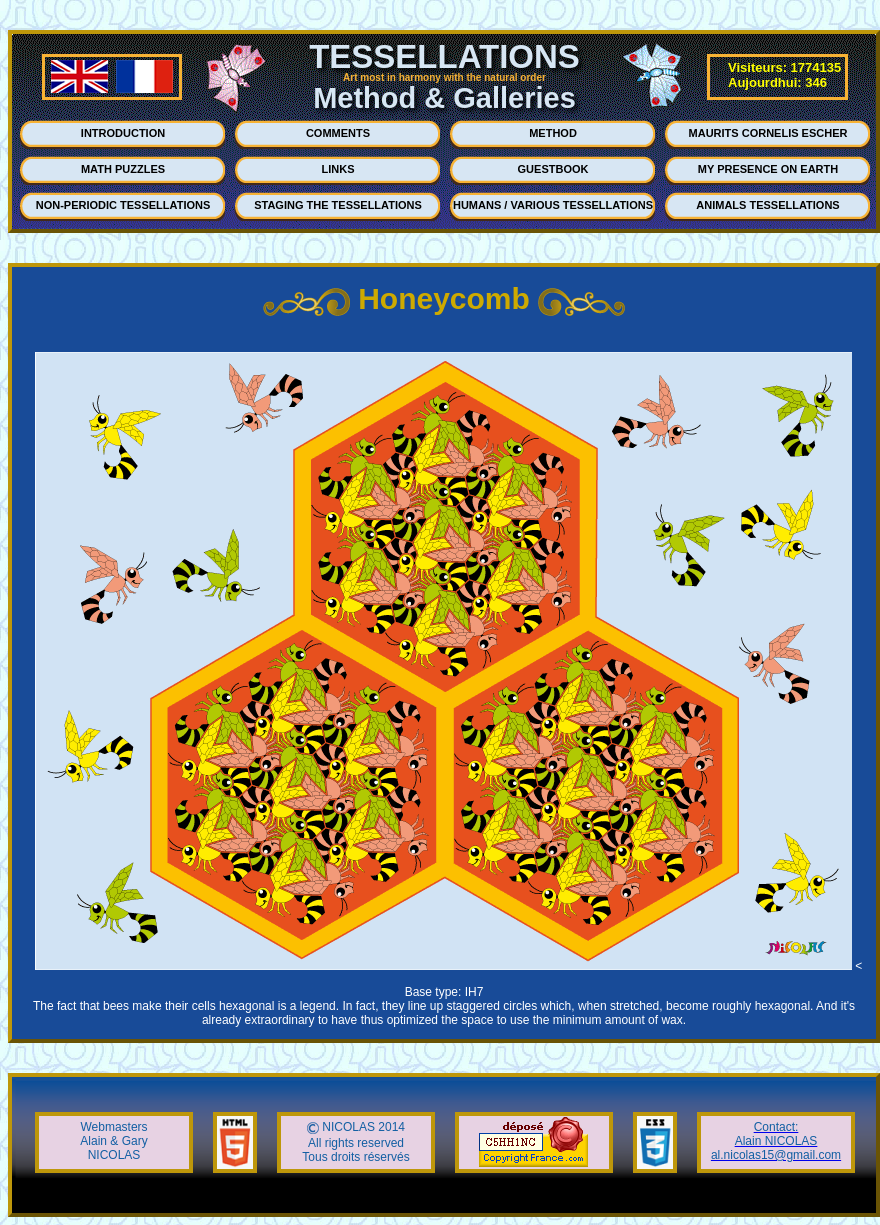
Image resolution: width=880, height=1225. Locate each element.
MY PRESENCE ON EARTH (768, 169)
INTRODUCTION (123, 133)
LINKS (338, 169)
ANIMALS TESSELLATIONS (767, 205)
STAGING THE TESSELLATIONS (338, 205)
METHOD (553, 133)
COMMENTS (338, 133)
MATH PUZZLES (123, 169)
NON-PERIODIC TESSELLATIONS (123, 205)
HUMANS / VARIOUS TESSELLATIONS (553, 205)
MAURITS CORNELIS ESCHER (768, 133)
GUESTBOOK (553, 169)
